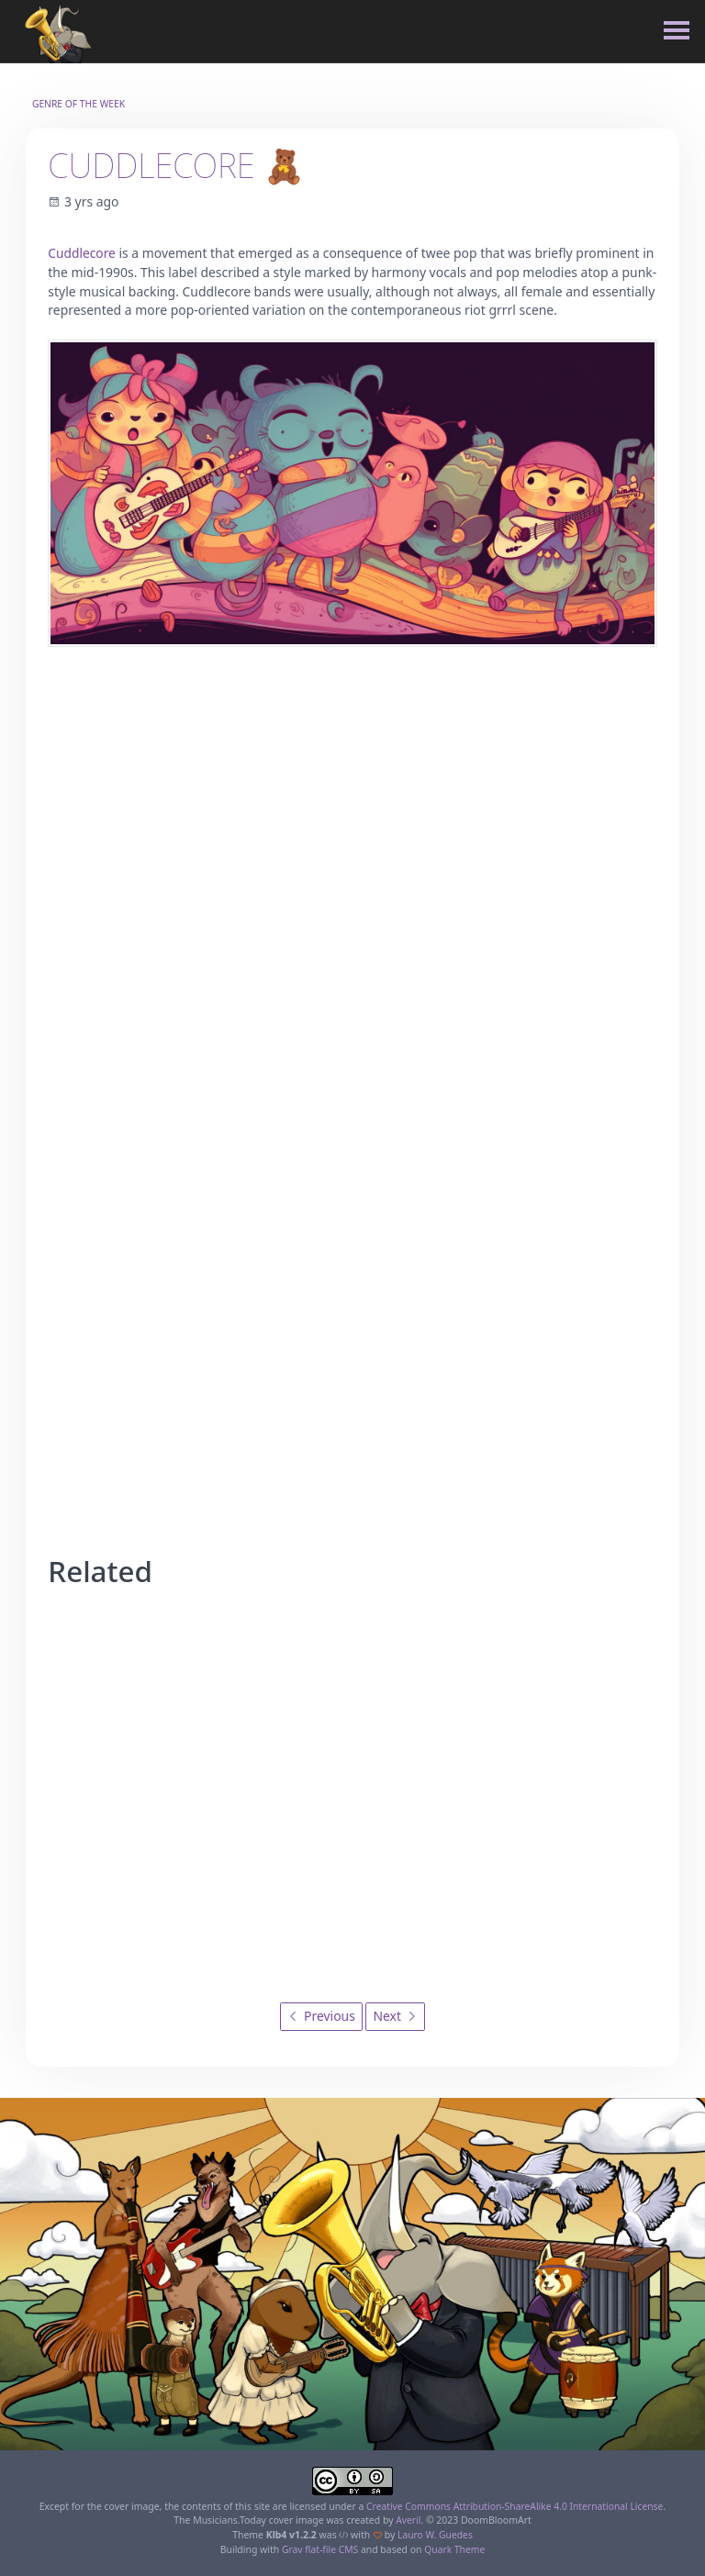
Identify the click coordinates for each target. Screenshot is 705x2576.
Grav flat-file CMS (319, 2548)
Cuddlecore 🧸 (178, 165)
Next (395, 2015)
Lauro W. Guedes (435, 2534)
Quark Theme (455, 2548)
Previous (321, 2015)
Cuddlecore (82, 252)
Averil (408, 2520)
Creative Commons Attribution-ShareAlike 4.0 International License (515, 2505)
